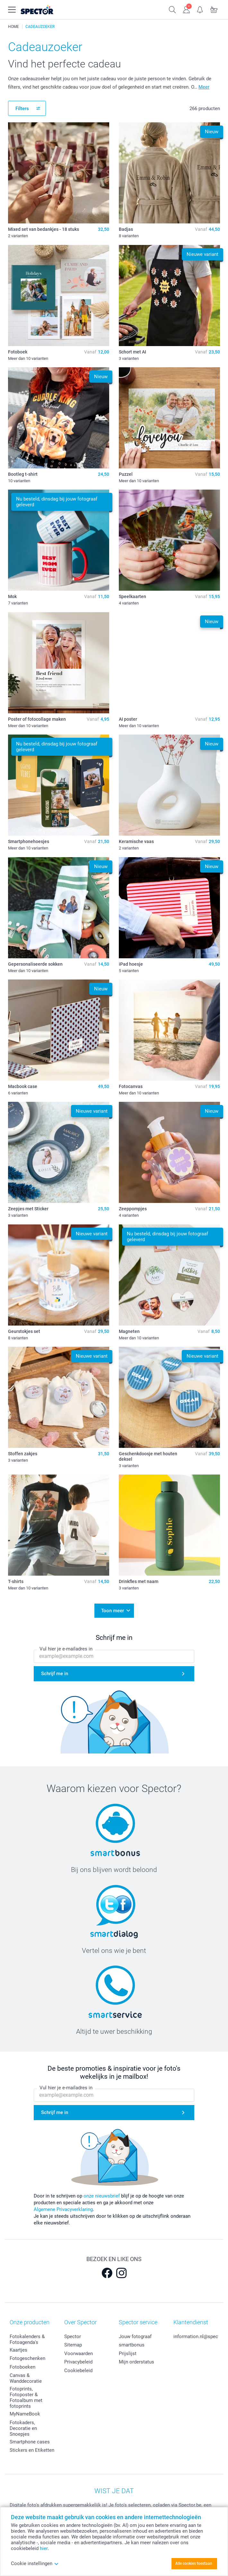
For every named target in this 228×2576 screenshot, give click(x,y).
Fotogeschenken (27, 2358)
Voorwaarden (78, 2353)
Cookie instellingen (35, 2563)
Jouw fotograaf (135, 2336)
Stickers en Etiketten (32, 2450)
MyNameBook (25, 2414)
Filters (22, 108)
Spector (72, 2336)
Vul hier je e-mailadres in (65, 1649)
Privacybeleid (78, 2362)
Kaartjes (18, 2350)
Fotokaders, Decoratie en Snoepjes (23, 2428)
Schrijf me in (54, 1673)
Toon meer (112, 1611)
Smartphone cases (30, 2442)
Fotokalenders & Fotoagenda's (27, 2339)
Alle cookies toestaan (193, 2563)
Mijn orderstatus (136, 2362)
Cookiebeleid (78, 2370)
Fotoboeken (22, 2367)
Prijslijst (127, 2353)
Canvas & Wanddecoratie (26, 2378)
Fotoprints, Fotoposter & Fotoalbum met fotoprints (26, 2397)
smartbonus (132, 2345)
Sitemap (73, 2345)
